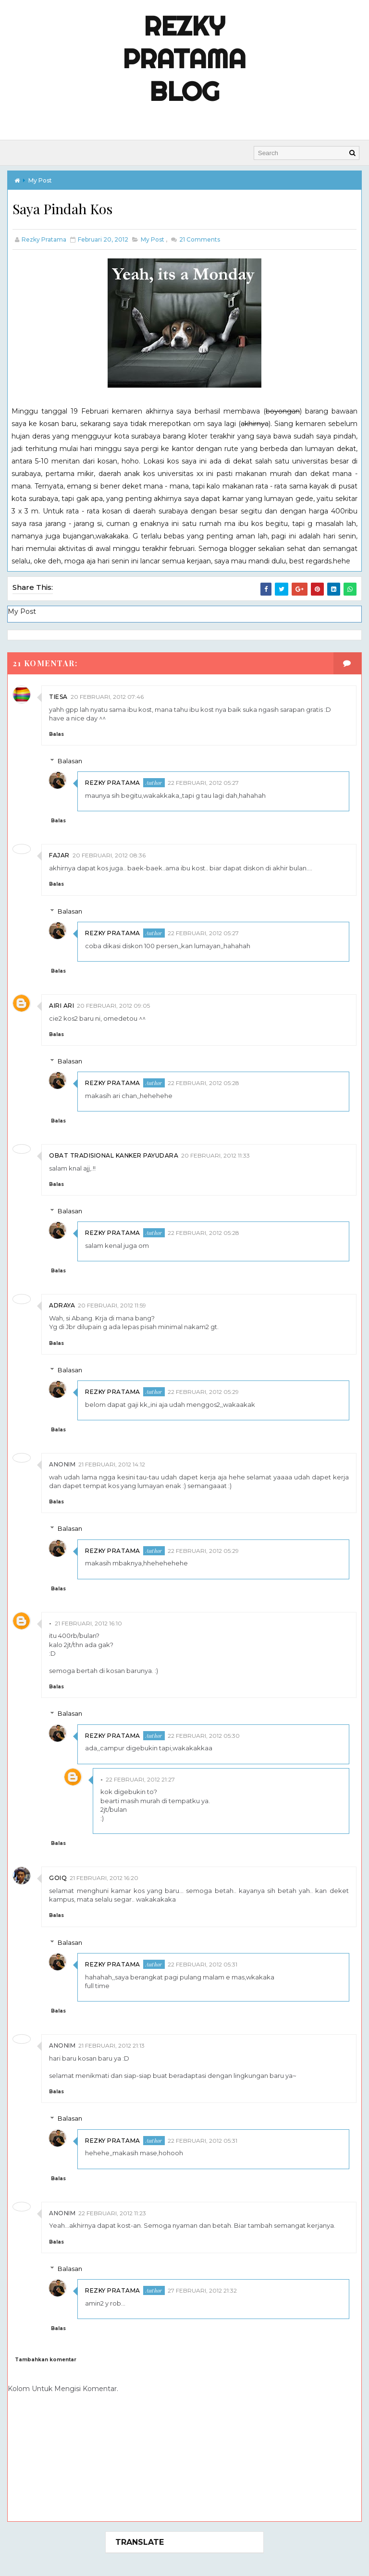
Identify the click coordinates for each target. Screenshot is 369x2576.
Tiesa (58, 695)
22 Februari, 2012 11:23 (112, 2211)
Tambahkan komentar (45, 2358)
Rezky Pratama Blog (184, 59)
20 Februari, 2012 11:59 (112, 1303)
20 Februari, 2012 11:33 (215, 1154)
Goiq (58, 1876)
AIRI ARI (61, 1004)
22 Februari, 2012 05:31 (202, 1962)
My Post (40, 179)
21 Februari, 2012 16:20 (104, 1876)
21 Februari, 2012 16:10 (88, 1621)
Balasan (70, 759)
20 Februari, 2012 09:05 (113, 1004)
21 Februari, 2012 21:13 (111, 2044)
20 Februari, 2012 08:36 (109, 853)
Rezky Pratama (112, 781)
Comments (199, 239)
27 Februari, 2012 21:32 (202, 2289)
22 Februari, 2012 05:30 (204, 1734)
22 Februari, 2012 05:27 (203, 781)
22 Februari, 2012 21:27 (140, 1777)
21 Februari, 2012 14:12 (111, 1462)
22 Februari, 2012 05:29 (203, 1390)
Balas (56, 733)
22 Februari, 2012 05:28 (203, 1081)
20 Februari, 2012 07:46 (107, 695)
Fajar (59, 853)
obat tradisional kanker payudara (113, 1154)
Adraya (62, 1303)
